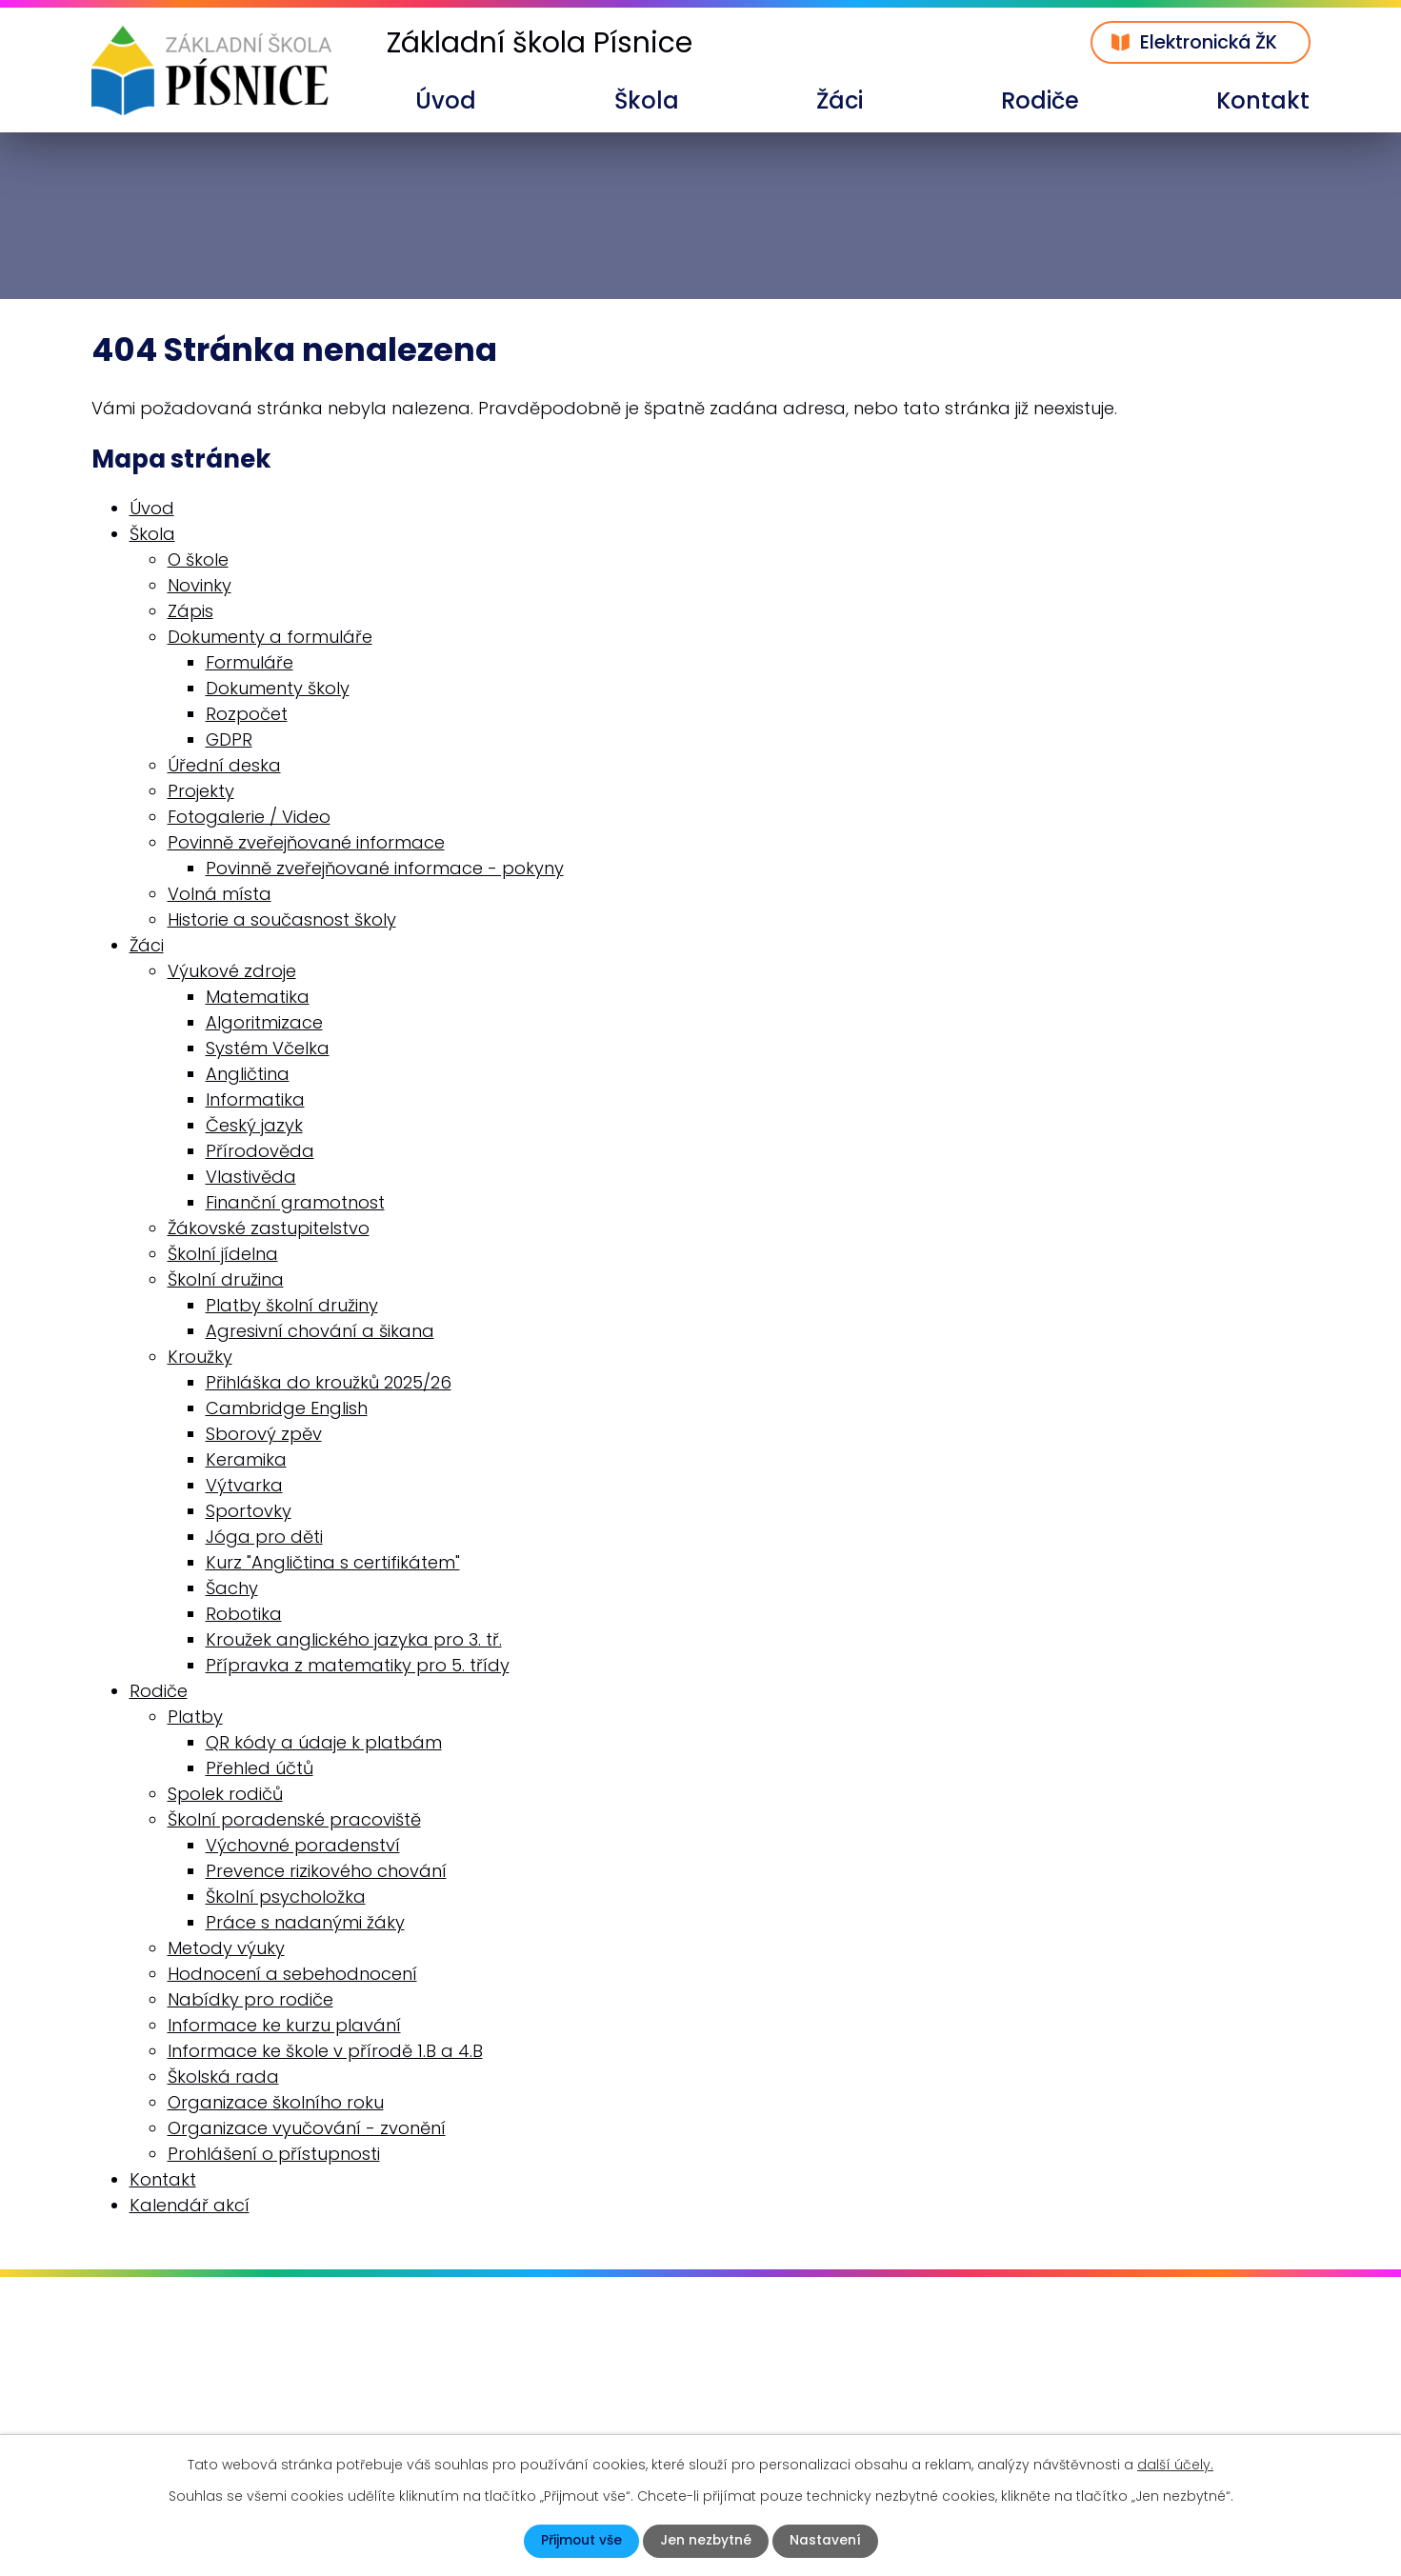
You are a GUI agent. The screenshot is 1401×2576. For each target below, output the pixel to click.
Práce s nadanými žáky (305, 1922)
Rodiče (1040, 100)
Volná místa (219, 894)
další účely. (1175, 2464)
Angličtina (248, 1074)
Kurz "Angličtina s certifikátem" (333, 1562)
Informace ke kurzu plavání (284, 2025)
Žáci (839, 100)
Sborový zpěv (264, 1434)
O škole (198, 559)
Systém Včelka (268, 1048)
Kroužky (200, 1356)
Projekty (201, 791)
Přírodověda (260, 1151)
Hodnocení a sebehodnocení (292, 1974)
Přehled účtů (259, 1768)
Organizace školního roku (276, 2102)
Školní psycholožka (286, 1896)
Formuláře (249, 662)
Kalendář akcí (190, 2205)
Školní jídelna (223, 1254)
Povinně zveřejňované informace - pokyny (385, 868)
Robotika (244, 1614)
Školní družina (226, 1279)
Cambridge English (287, 1408)
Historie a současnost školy (282, 919)
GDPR (229, 739)
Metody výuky (226, 1948)
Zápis (190, 611)
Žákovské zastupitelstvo (269, 1228)
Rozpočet (247, 714)
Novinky (199, 585)
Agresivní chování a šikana (320, 1331)
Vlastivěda (251, 1176)
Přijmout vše (581, 2540)
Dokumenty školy (278, 688)
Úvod (445, 100)
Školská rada (223, 2076)
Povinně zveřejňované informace (306, 842)
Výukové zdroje (232, 971)
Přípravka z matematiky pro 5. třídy (358, 1665)
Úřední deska (224, 765)
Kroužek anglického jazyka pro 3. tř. (354, 1639)
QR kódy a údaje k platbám (324, 1742)
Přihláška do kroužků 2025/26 (328, 1382)
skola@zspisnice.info (204, 2414)
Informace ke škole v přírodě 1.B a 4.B (325, 2051)
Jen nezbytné (706, 2540)
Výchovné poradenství (303, 1845)
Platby (195, 1716)
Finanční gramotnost (295, 1202)
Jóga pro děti (264, 1536)
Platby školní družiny (292, 1305)
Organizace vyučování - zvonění (307, 2128)
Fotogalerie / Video (249, 817)
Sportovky (248, 1511)
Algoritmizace (264, 1022)
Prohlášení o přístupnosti (274, 2154)
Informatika (255, 1099)
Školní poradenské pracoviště (294, 1819)
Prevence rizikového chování (326, 1871)
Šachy (232, 1588)
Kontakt (1263, 100)
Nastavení (826, 2540)
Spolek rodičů (225, 1794)
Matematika (258, 996)
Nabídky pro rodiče (250, 1999)
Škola (646, 100)
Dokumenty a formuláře (270, 637)
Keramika (246, 1459)
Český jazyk (254, 1125)
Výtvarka (244, 1485)
